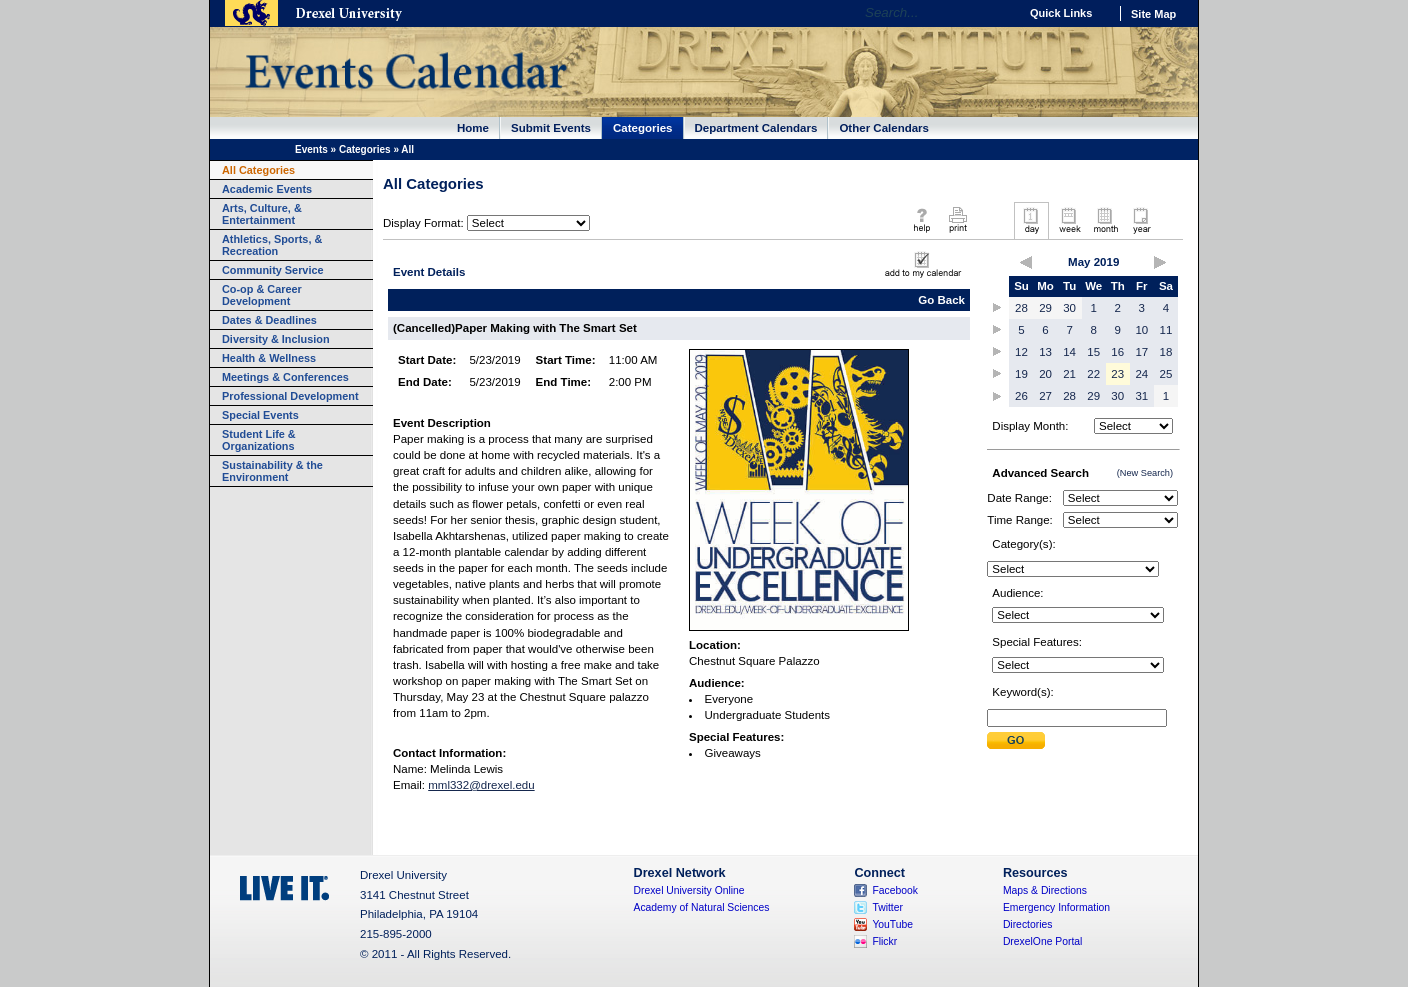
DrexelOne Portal (1042, 941)
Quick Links (1061, 13)
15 (1093, 352)
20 (1045, 374)
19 (1021, 374)
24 (1141, 374)
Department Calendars (756, 128)
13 (1045, 352)
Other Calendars (884, 128)
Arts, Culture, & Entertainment (262, 214)
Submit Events (551, 128)
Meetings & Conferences (285, 377)
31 (1141, 396)
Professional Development (290, 396)
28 (1021, 308)
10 (1141, 330)
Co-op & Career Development (262, 295)
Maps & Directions (1045, 890)
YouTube (892, 924)
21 (1069, 374)
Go (998, 13)
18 (1166, 352)
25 (1166, 374)
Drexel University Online (689, 890)
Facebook (895, 890)
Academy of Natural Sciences (702, 907)
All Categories (258, 170)
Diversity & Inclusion (276, 339)
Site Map (1153, 14)
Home (473, 128)
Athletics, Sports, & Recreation (272, 245)
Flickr (884, 941)
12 (1021, 352)
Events (311, 149)
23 (1117, 374)
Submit (1016, 740)
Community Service (273, 270)
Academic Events (267, 189)
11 (1166, 330)
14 (1069, 352)
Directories (1028, 924)
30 (1069, 308)
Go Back (941, 300)
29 (1045, 308)
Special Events (260, 415)
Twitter (887, 907)
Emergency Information (1056, 907)
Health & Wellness (269, 358)
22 (1093, 374)
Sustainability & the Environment (272, 471)
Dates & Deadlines (269, 320)
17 (1141, 352)
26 (1021, 396)
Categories (643, 128)
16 (1117, 352)
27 (1045, 396)
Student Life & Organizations (259, 440)
